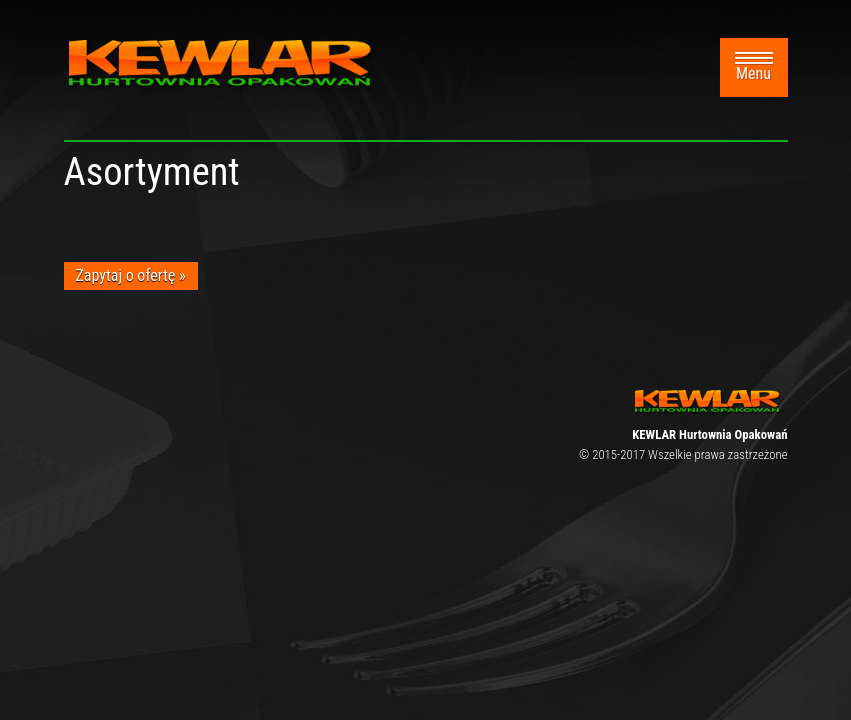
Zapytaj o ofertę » (131, 275)
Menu (754, 67)
